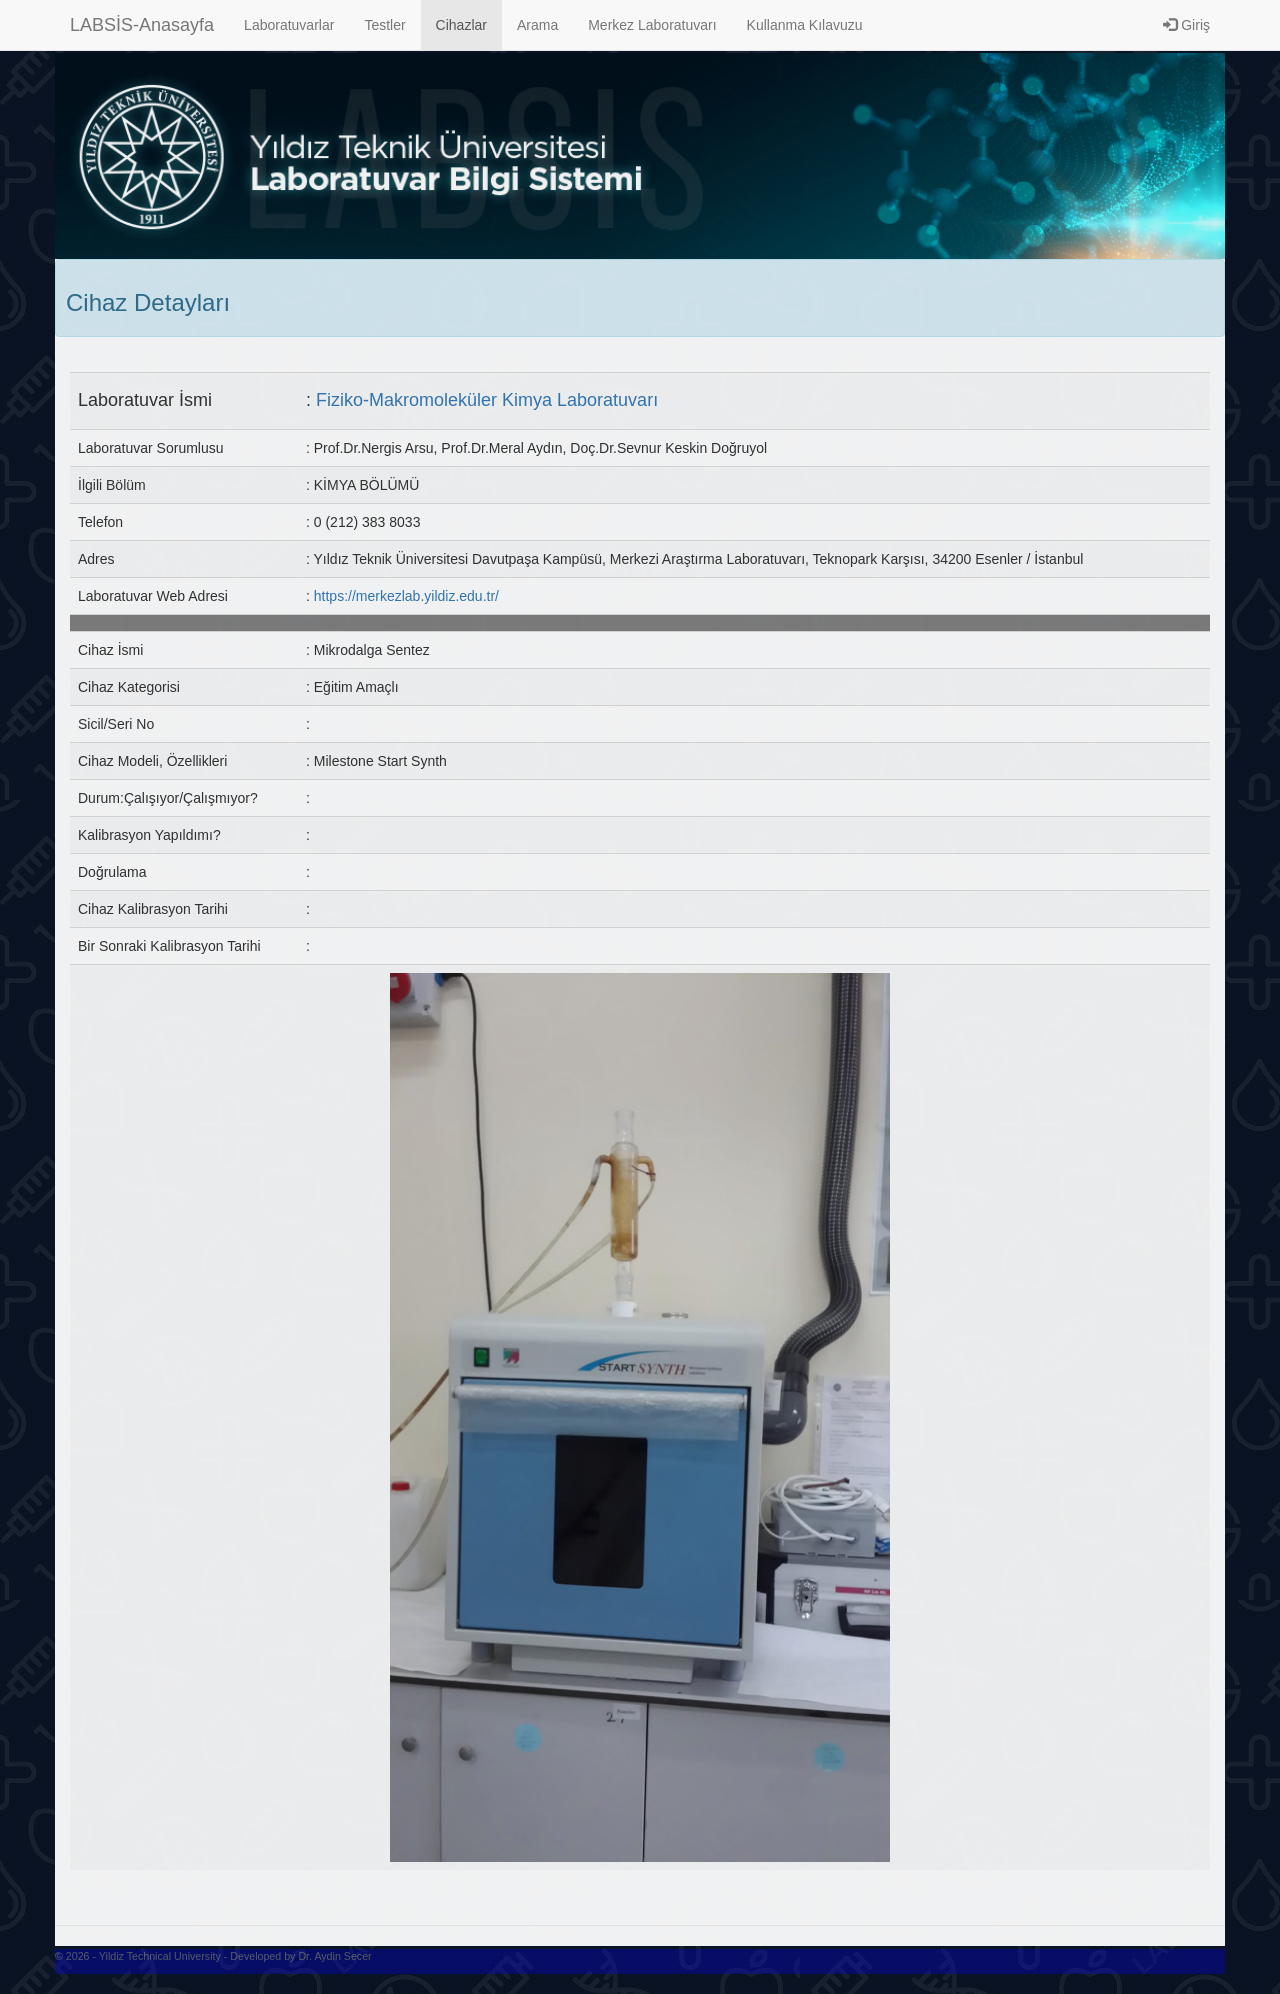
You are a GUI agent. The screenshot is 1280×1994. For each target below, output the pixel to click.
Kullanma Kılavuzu (805, 25)
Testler (384, 25)
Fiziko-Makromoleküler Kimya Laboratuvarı (487, 400)
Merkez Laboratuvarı (652, 25)
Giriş (1186, 25)
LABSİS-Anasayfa (142, 25)
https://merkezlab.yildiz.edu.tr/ (406, 596)
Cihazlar (461, 25)
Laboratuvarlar (289, 25)
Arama (537, 25)
